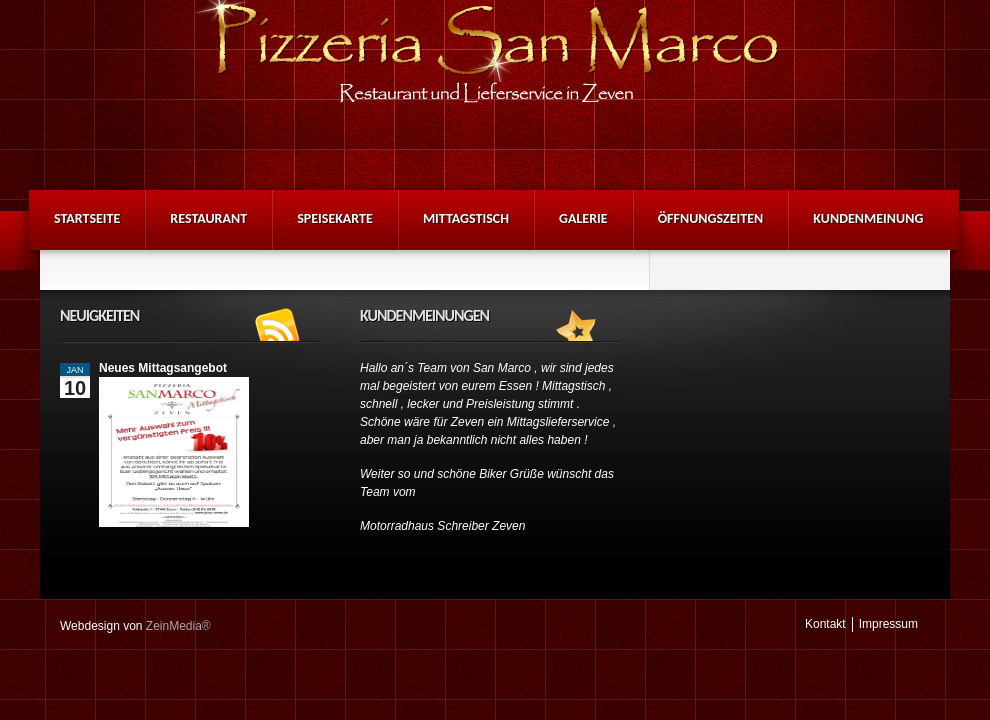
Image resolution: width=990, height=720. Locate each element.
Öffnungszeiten (711, 218)
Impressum (888, 624)
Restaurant (208, 218)
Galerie (583, 218)
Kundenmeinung (868, 218)
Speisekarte (335, 218)
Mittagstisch (466, 218)
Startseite (87, 218)
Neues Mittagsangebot (163, 368)
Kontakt (825, 624)
